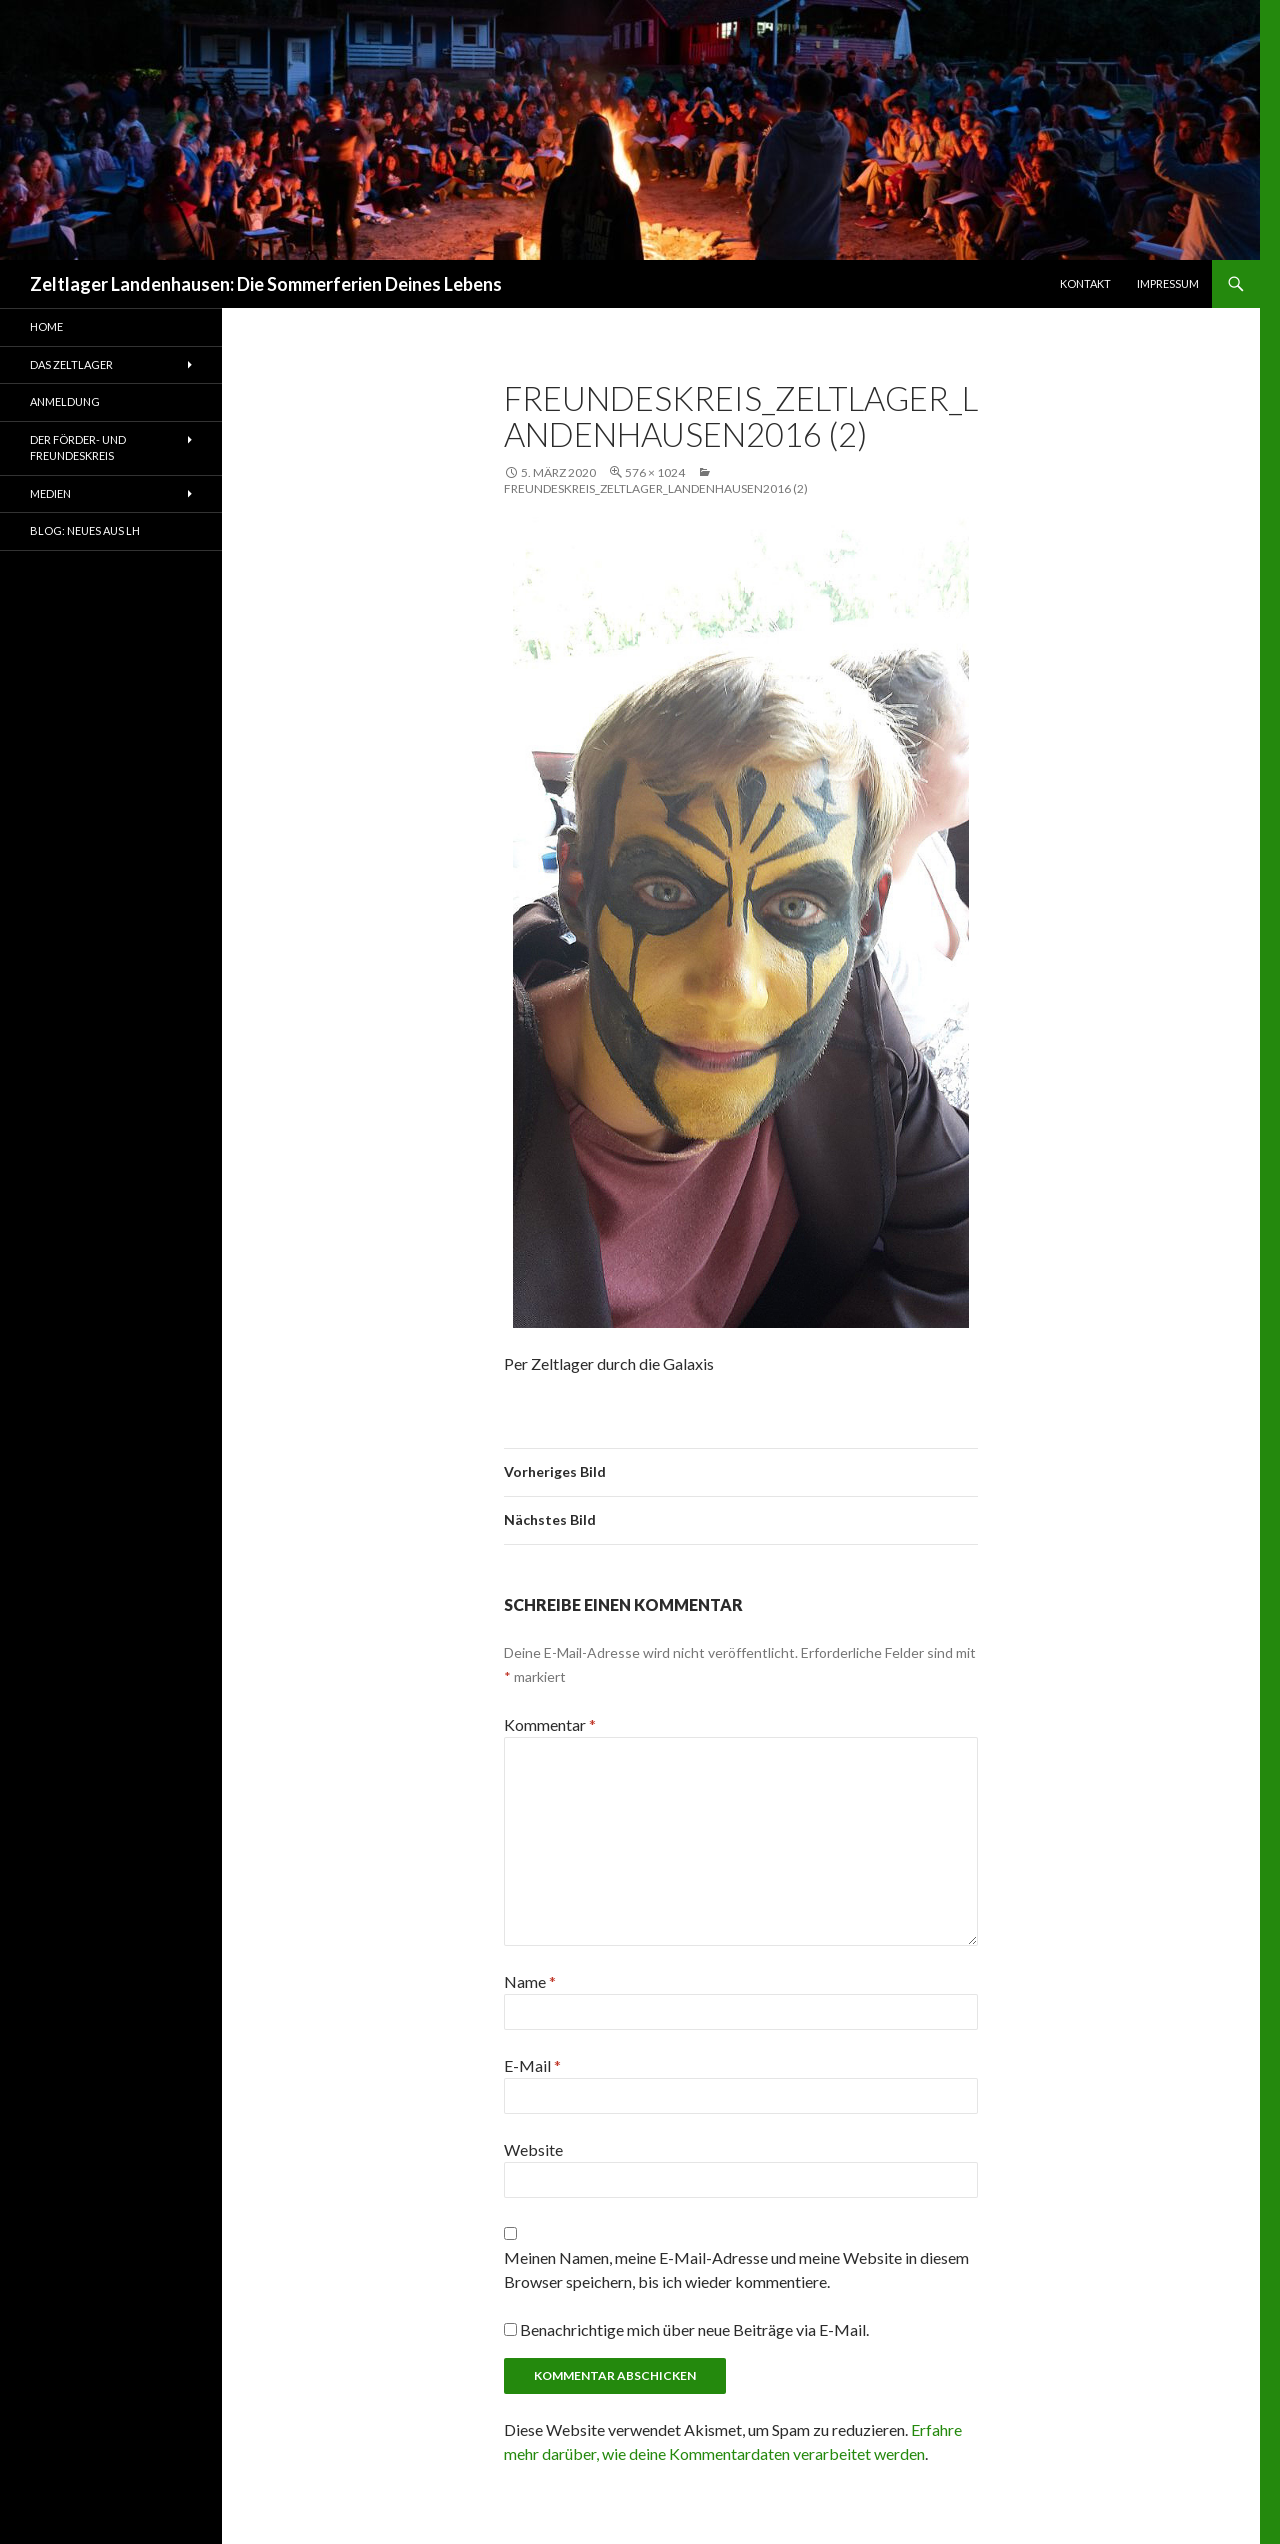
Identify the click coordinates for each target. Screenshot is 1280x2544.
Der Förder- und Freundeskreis (78, 448)
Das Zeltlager (71, 364)
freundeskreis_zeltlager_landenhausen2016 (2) (656, 488)
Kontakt (1085, 283)
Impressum (1168, 283)
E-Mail (532, 2065)
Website (533, 2149)
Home (46, 326)
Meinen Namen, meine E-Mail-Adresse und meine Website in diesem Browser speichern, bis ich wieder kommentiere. (736, 2269)
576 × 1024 (655, 472)
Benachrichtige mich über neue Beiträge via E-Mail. (694, 2329)
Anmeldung (65, 401)
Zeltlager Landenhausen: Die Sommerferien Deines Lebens (266, 284)
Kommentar (550, 1724)
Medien (50, 493)
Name (530, 1981)
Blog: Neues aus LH (85, 530)
